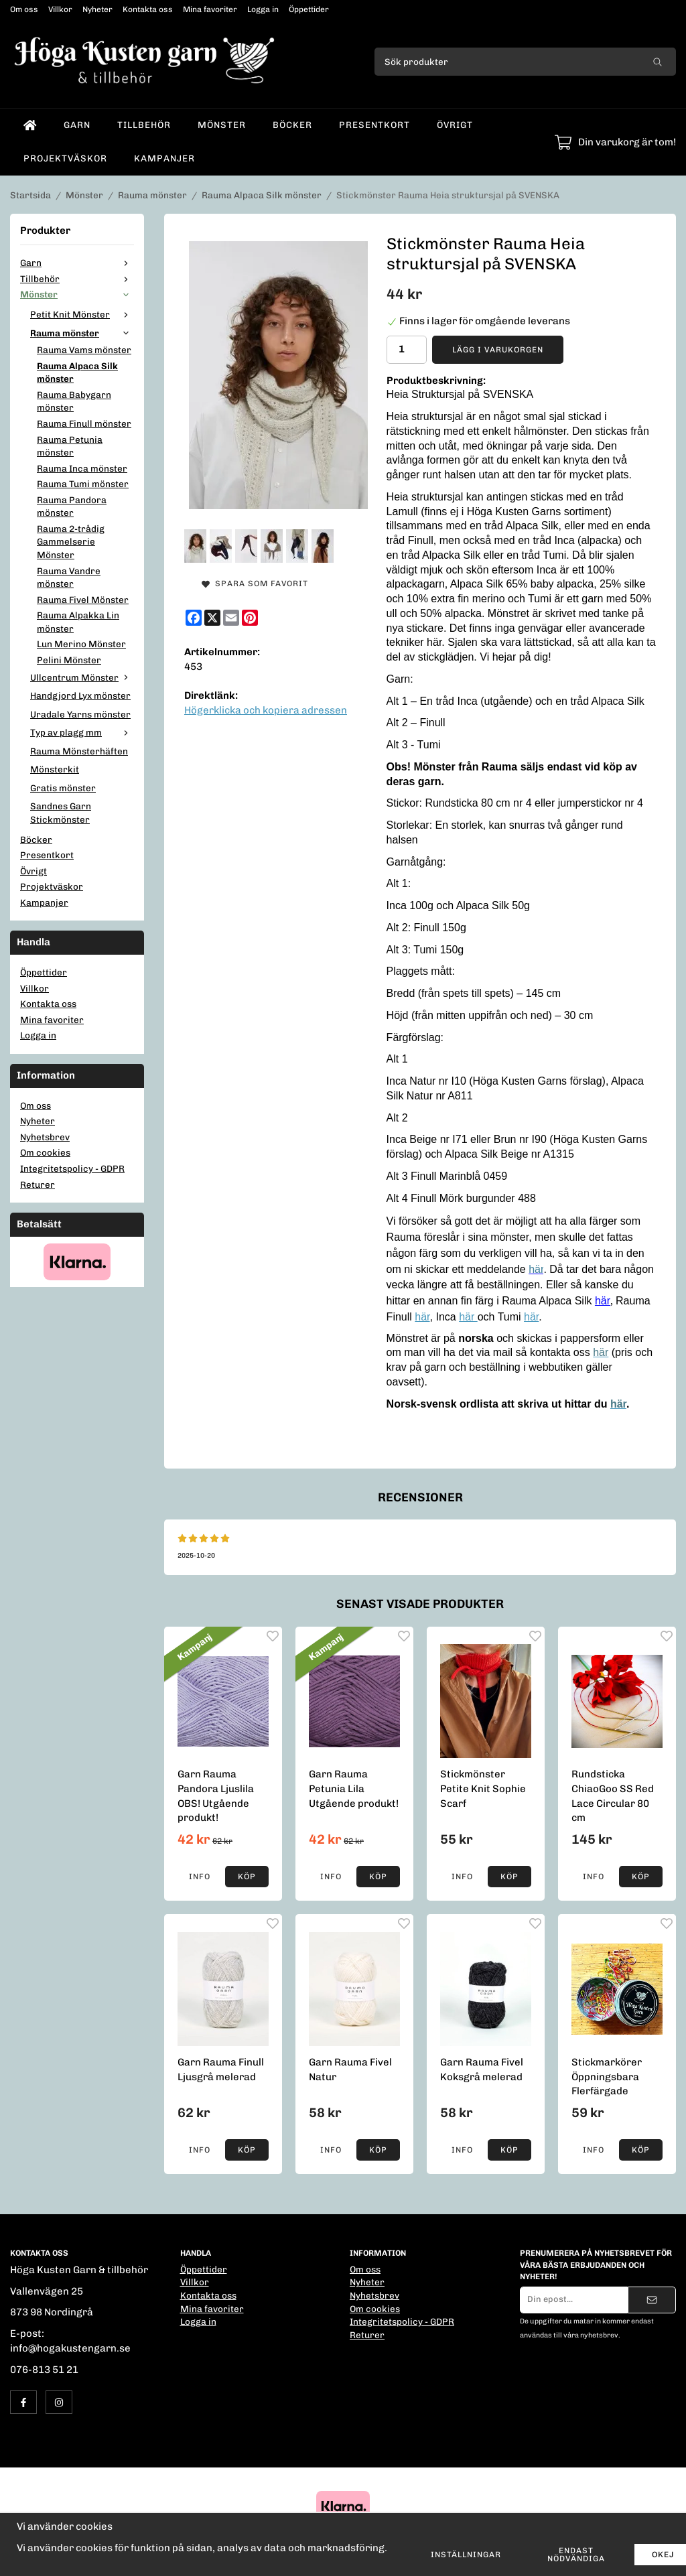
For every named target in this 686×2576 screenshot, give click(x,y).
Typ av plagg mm (82, 732)
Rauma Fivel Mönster (83, 599)
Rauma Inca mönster (82, 468)
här (422, 1317)
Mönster (222, 124)
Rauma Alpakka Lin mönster (78, 622)
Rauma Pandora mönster (72, 506)
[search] (657, 62)
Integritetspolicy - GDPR (72, 1168)
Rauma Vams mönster (84, 349)
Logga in (263, 9)
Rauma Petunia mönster (69, 446)
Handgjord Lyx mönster (80, 695)
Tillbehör (144, 124)
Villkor (60, 9)
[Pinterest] (250, 618)
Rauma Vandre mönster (68, 577)
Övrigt (455, 124)
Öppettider (309, 9)
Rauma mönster (82, 333)
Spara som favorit (255, 583)
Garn (77, 124)
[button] (247, 1876)
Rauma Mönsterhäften (79, 751)
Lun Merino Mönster (81, 643)
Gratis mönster (63, 788)
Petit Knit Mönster (82, 314)
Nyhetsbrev (45, 1137)
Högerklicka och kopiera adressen (265, 710)
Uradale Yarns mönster (80, 714)
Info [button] (199, 1876)
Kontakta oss (148, 9)
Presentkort (374, 124)
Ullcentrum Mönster (82, 677)
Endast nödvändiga (576, 2554)
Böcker (292, 124)
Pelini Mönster (69, 660)
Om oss (24, 9)
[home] (30, 125)
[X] (212, 618)
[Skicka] (652, 2300)
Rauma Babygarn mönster (74, 401)
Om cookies (45, 1152)
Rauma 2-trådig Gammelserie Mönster (71, 541)
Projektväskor (65, 158)
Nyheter (97, 9)
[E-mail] (231, 618)
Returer (37, 1184)
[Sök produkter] (506, 62)
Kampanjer (164, 158)
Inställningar (466, 2554)
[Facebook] (193, 618)
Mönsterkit (54, 769)
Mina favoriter (210, 9)
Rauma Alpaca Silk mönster (77, 372)
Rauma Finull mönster (84, 423)
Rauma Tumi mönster (83, 483)
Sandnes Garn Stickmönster (60, 813)
